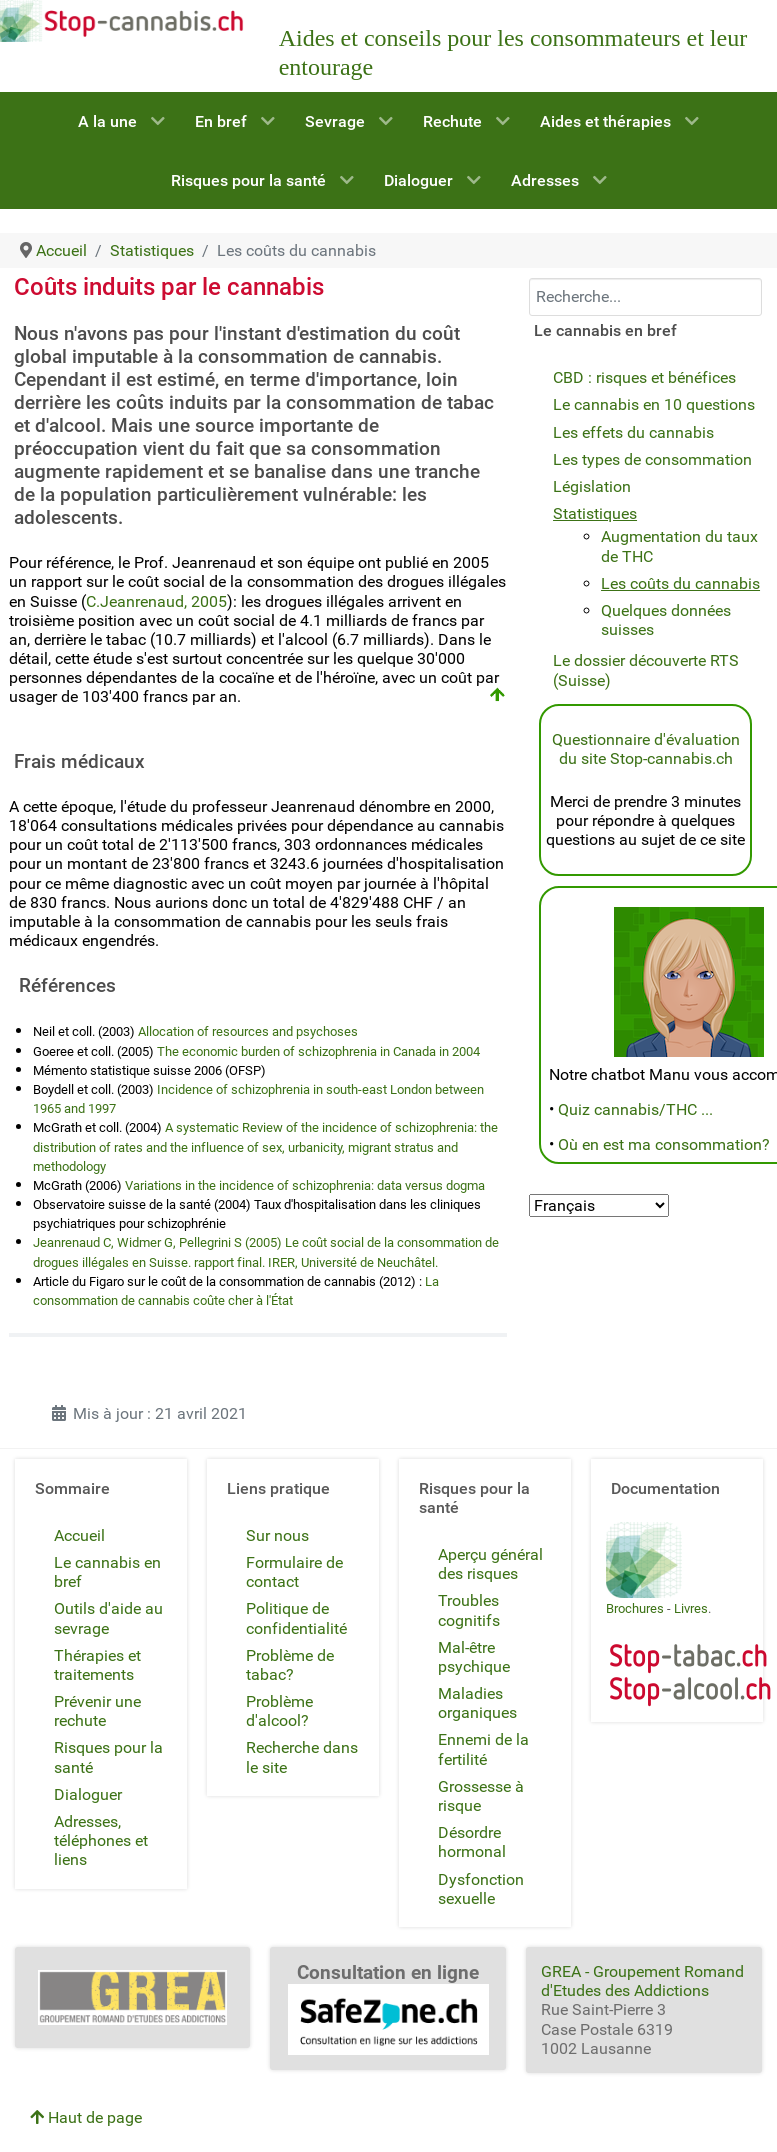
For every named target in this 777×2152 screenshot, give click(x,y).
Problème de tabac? (290, 1665)
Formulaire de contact (294, 1572)
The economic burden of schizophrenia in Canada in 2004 (318, 1051)
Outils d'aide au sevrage (108, 1618)
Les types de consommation (652, 459)
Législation (592, 486)
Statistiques (595, 513)
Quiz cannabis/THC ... (635, 1109)
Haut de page (86, 2117)
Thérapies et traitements (97, 1665)
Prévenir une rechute (97, 1711)
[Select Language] (599, 1205)
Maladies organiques (477, 1703)
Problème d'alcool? (279, 1711)
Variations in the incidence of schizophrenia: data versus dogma (303, 1185)
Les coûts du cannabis (680, 583)
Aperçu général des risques (490, 1564)
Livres (691, 1608)
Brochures (635, 1608)
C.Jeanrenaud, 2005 (156, 601)
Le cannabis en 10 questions (654, 404)
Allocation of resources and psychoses (248, 1031)
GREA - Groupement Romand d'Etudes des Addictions (642, 1981)
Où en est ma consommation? (664, 1144)
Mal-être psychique (474, 1657)
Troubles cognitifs (469, 1610)
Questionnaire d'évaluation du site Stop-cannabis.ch (646, 749)
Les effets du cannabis (633, 432)
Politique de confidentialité (296, 1618)
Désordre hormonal (472, 1842)
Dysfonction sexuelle (481, 1889)
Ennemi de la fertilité (483, 1749)
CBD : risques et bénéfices (644, 377)
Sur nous (277, 1535)
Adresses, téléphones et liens (101, 1840)
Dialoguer (88, 1794)
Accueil (79, 1535)
